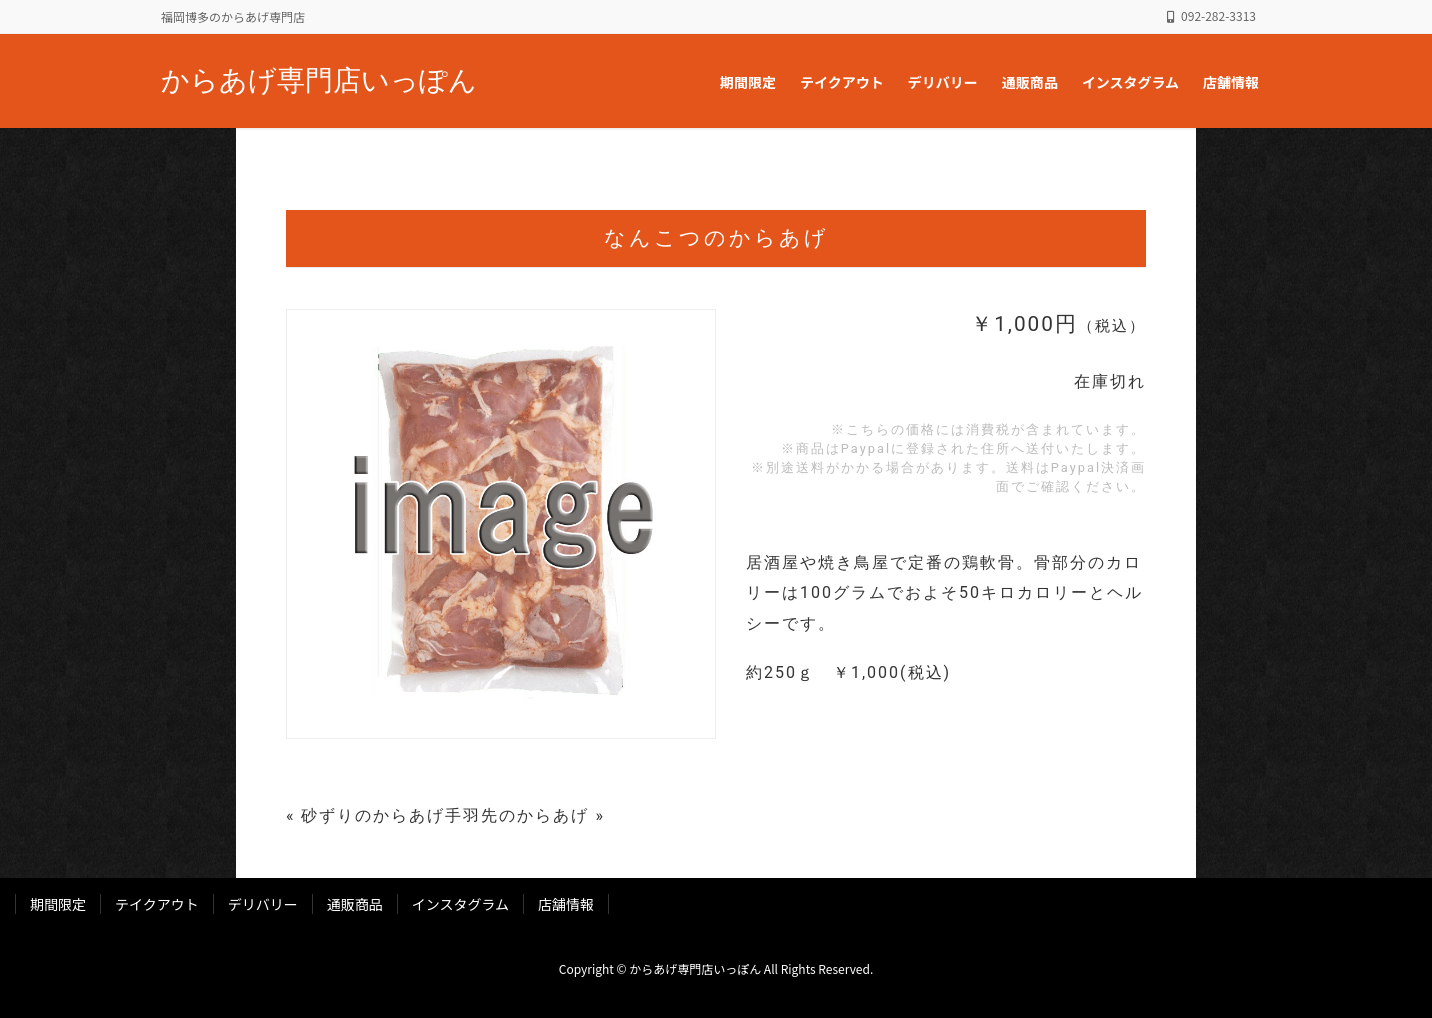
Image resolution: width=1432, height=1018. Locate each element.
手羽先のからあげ (517, 815)
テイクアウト (157, 904)
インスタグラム (460, 904)
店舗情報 (566, 904)
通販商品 (355, 904)
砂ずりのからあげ (373, 815)
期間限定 (58, 904)
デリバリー (263, 904)
